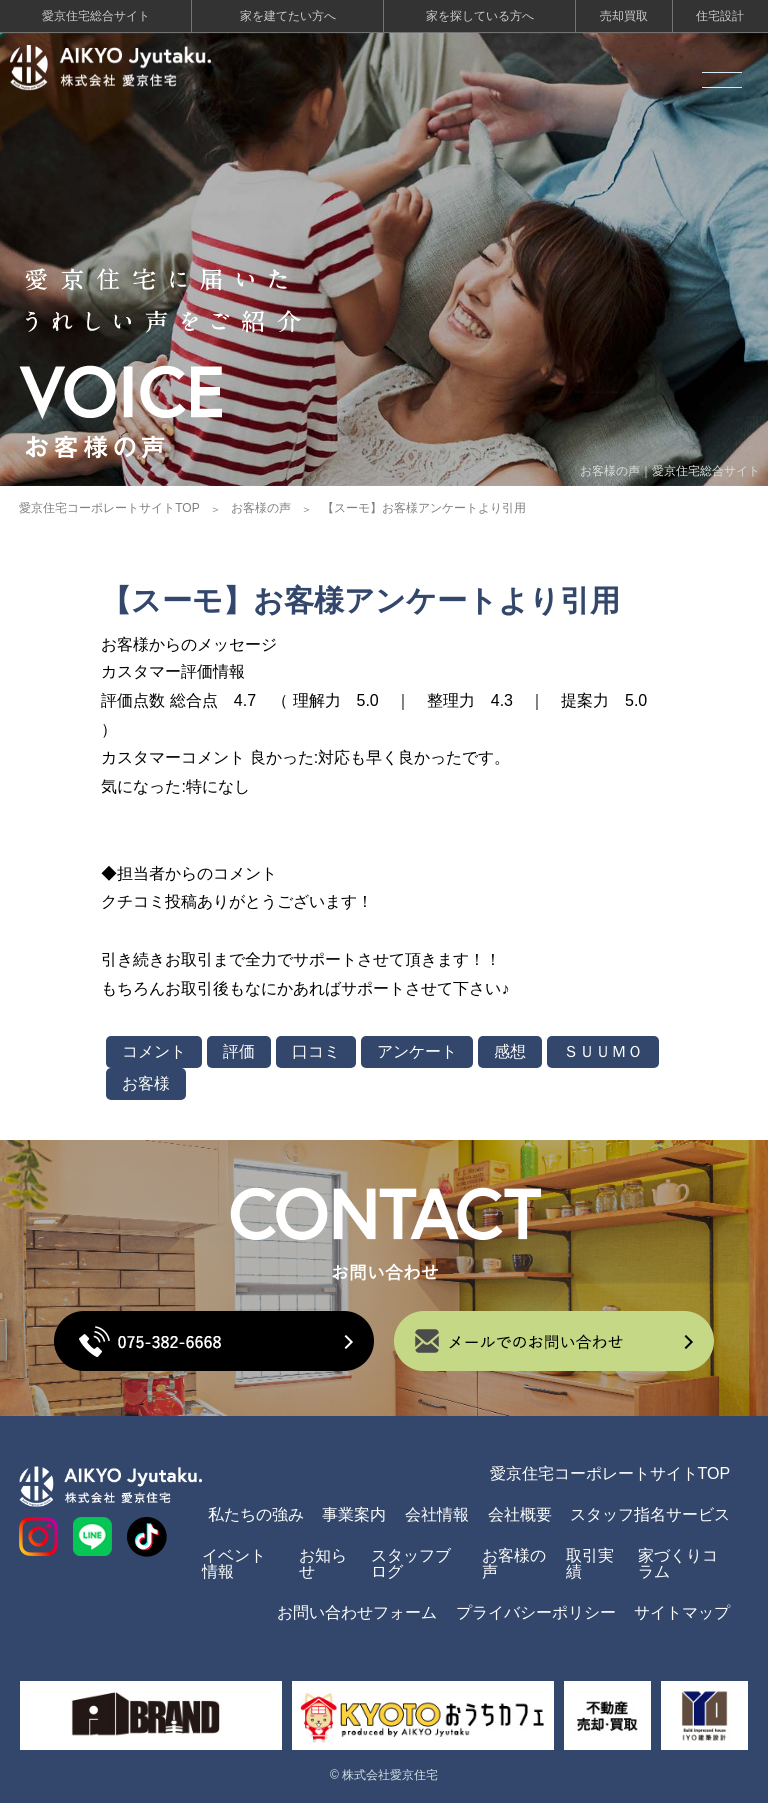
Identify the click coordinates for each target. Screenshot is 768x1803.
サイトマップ (682, 1612)
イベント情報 (234, 1563)
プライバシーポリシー (536, 1612)
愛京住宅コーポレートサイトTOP (109, 508)
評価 (239, 1051)
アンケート (417, 1051)
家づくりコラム (678, 1563)
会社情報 (437, 1514)
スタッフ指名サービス (650, 1514)
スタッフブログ (411, 1563)
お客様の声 (261, 508)
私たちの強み (256, 1514)
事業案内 (354, 1514)
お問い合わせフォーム (357, 1612)
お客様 (146, 1083)
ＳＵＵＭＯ (603, 1051)
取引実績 (590, 1563)
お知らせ (323, 1563)
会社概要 (520, 1514)
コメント (154, 1051)
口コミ (316, 1051)
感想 (510, 1051)
